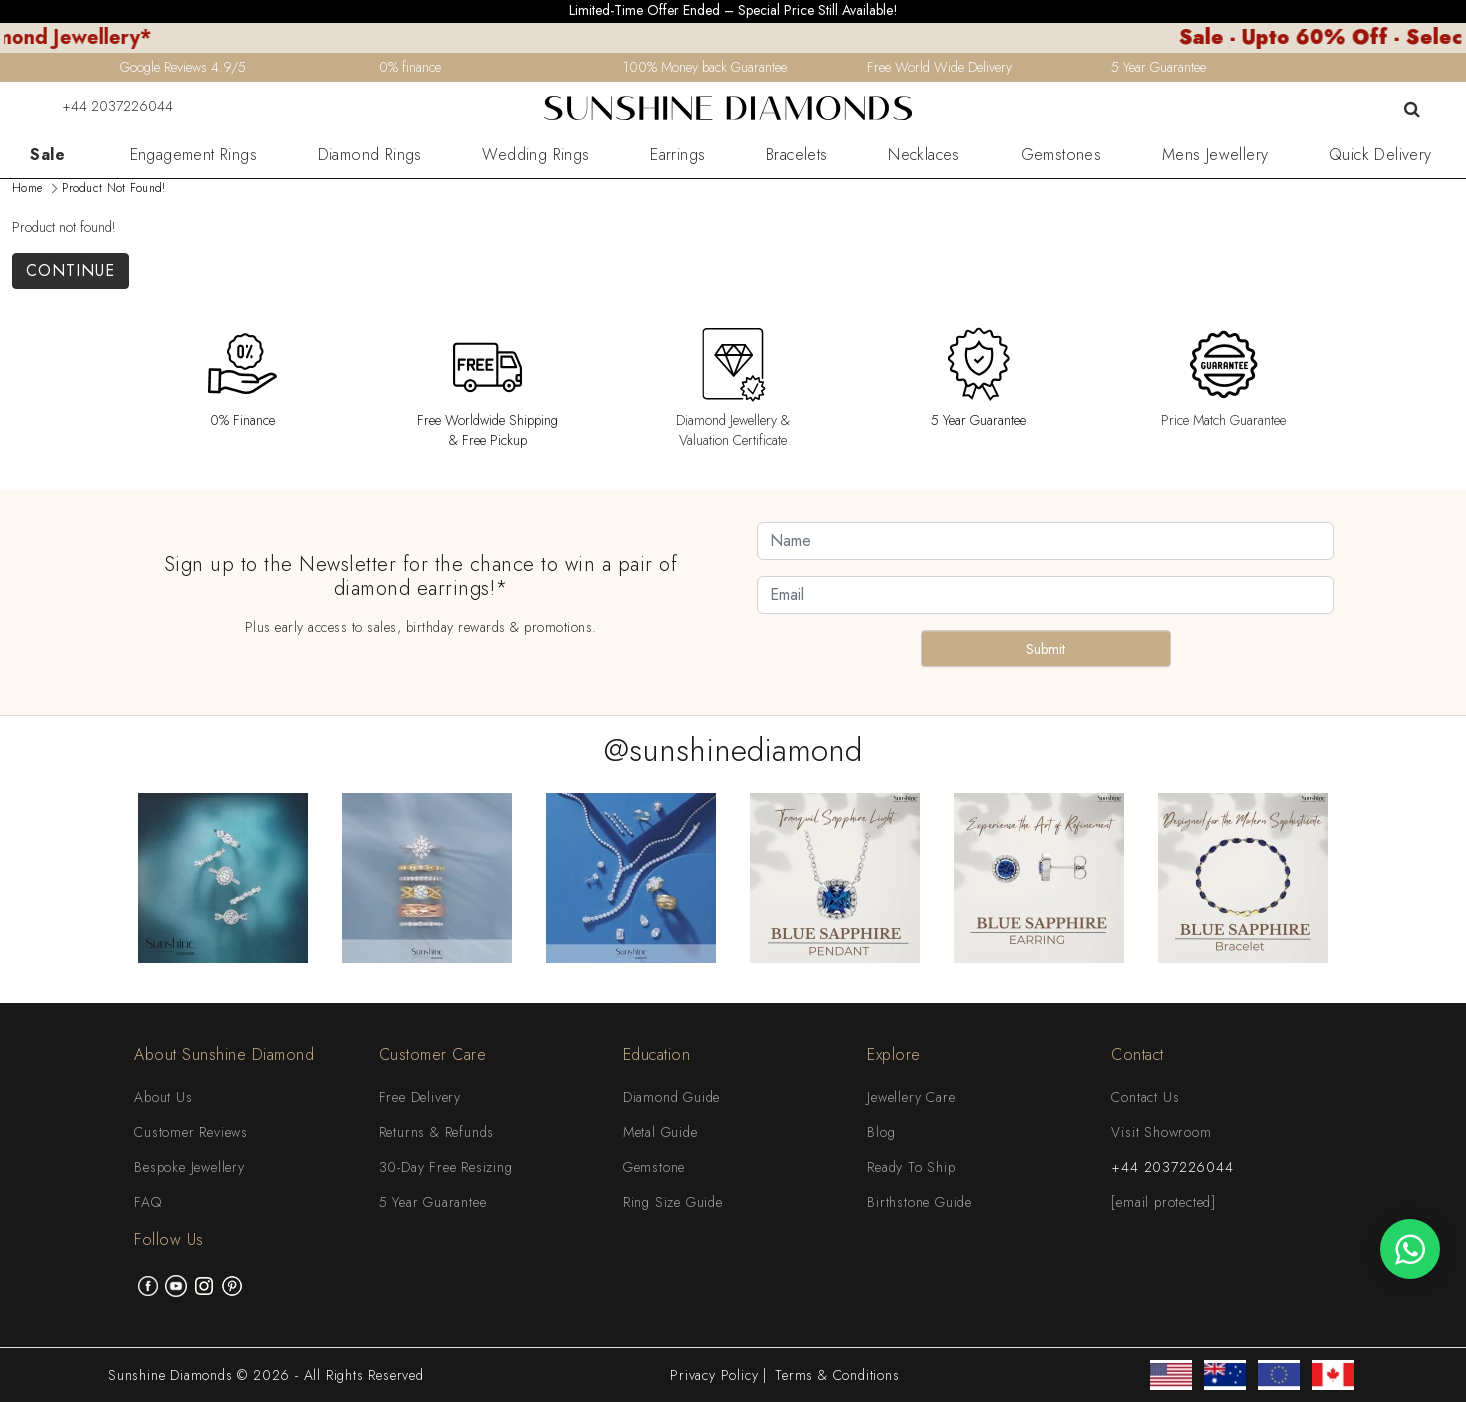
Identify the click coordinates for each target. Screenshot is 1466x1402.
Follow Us (169, 1239)
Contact (1137, 1054)
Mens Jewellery (1215, 155)
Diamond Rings (370, 155)
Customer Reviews (191, 1132)
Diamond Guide (671, 1097)
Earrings (677, 155)
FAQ (147, 1202)
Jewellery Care (911, 1097)
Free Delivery (420, 1097)
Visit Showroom (1161, 1132)
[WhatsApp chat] (1410, 1249)
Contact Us (1145, 1097)
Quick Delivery (1380, 155)
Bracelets (797, 155)
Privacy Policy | (718, 1375)
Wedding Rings (535, 155)
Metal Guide (660, 1132)
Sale (47, 155)
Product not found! (113, 188)
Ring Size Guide (673, 1202)
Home (27, 188)
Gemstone (654, 1167)
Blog (881, 1132)
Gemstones (1061, 155)
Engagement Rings (193, 155)
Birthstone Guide (919, 1202)
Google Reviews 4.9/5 (183, 67)
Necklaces (924, 155)
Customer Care (433, 1054)
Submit (1045, 649)
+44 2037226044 (105, 106)
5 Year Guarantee (433, 1202)
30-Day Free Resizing (446, 1167)
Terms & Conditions (837, 1375)
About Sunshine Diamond (224, 1054)
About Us (163, 1097)
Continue (70, 270)
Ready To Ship (911, 1167)
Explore (894, 1054)
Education (657, 1054)
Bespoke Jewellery (189, 1167)
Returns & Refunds (437, 1132)
